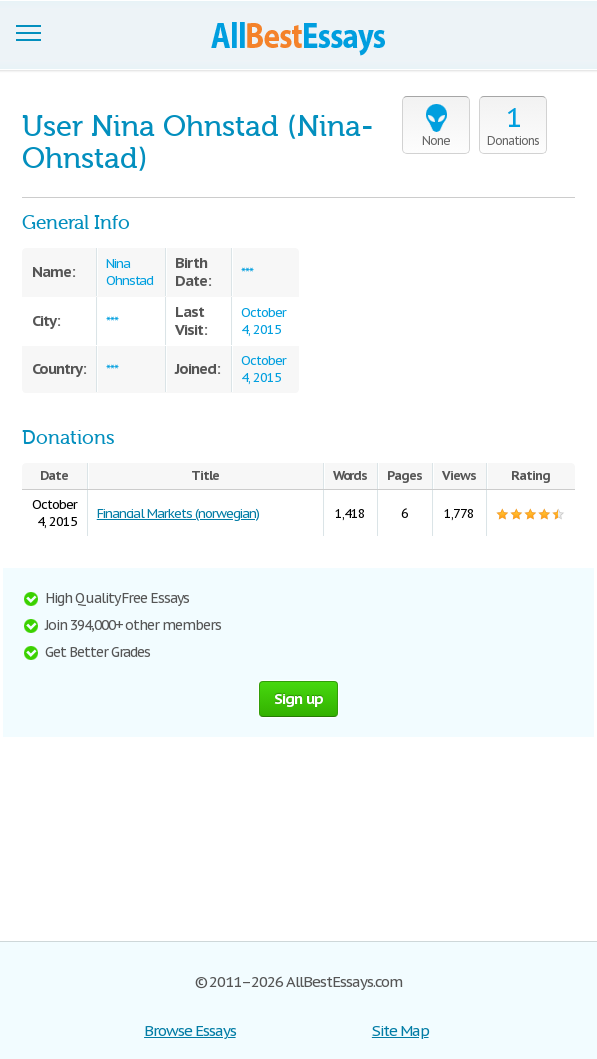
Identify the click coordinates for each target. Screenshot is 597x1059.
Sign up (299, 698)
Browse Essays (189, 1030)
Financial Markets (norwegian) (178, 513)
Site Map (400, 1030)
